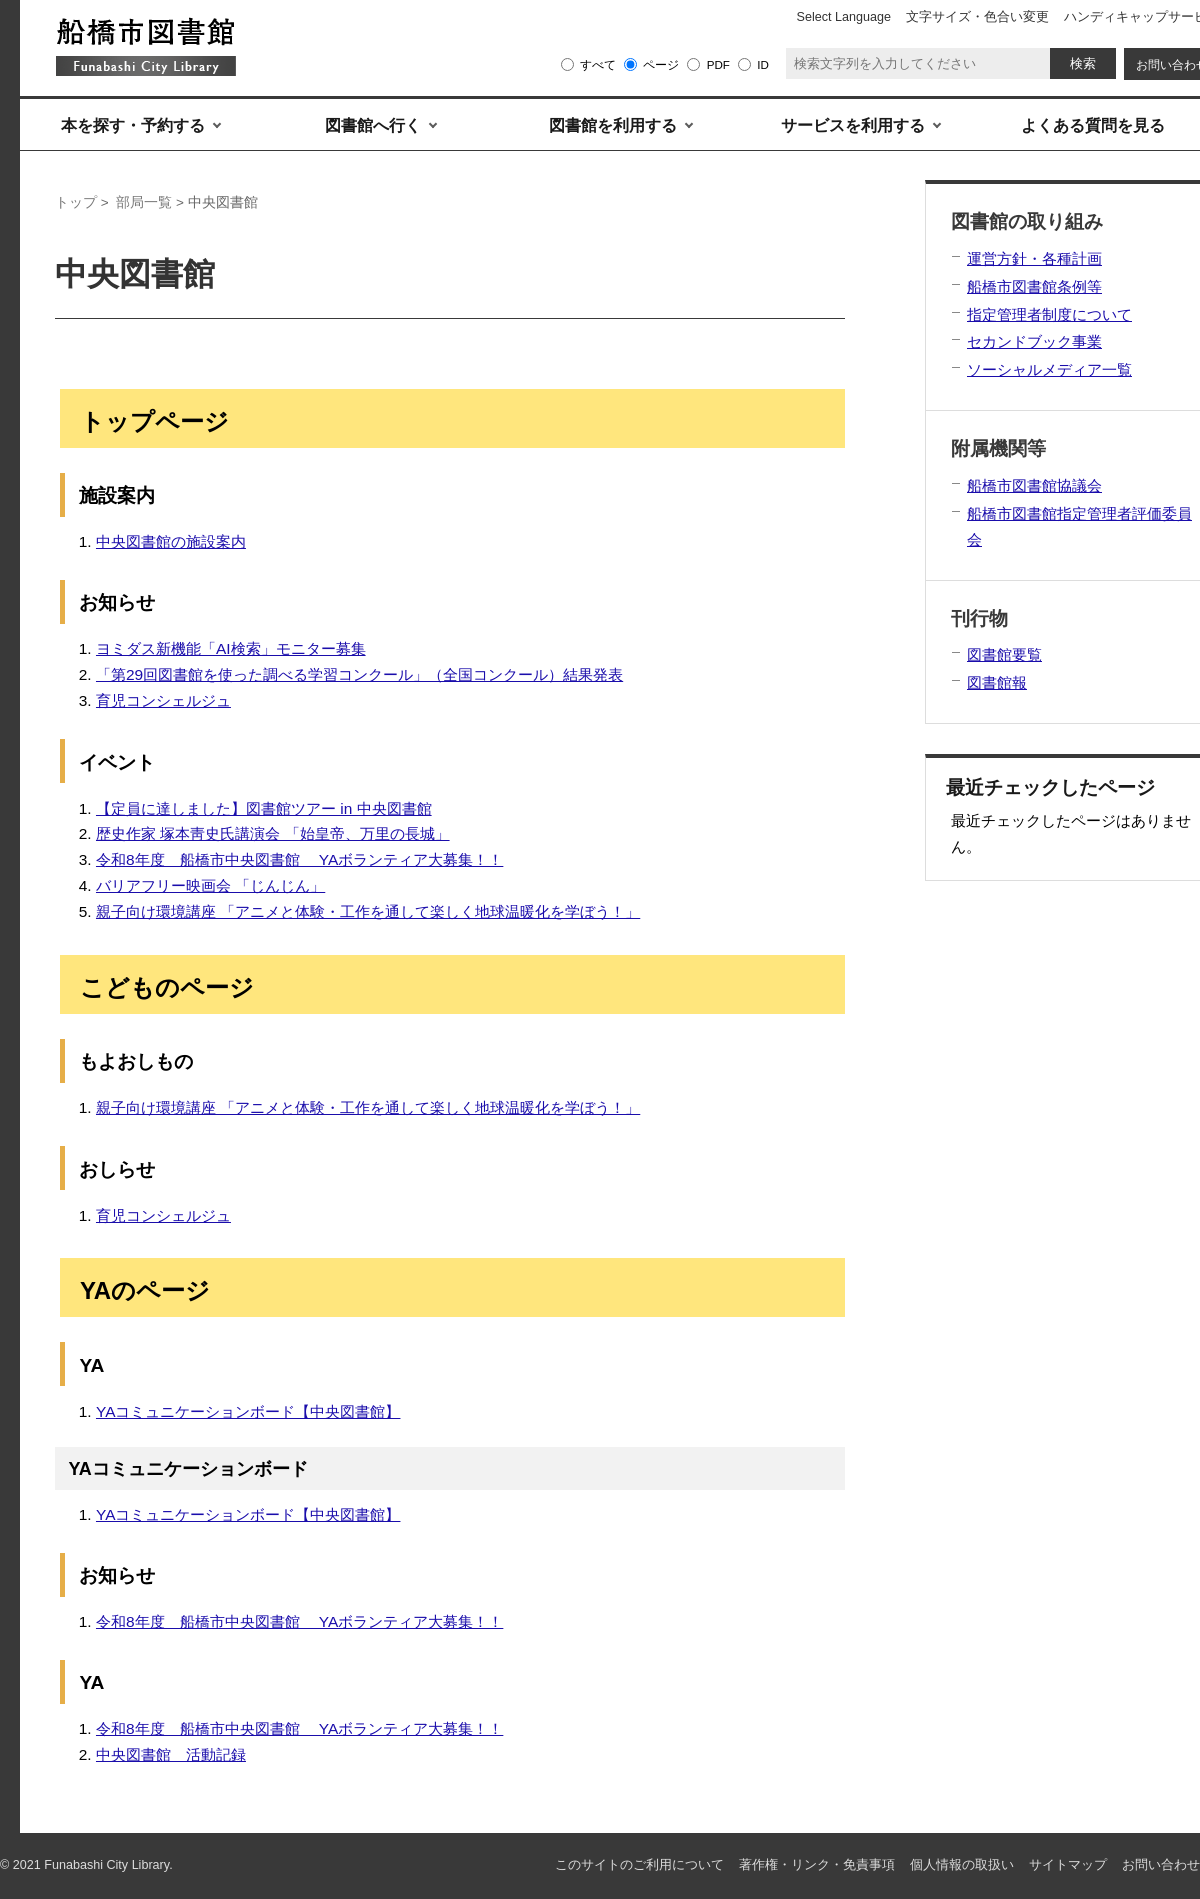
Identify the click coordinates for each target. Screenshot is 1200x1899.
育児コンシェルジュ (163, 700)
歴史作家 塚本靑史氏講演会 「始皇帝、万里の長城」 (273, 833)
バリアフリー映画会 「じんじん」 (210, 885)
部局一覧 (144, 202)
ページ (661, 64)
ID (763, 64)
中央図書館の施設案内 (171, 541)
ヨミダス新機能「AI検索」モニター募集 (231, 648)
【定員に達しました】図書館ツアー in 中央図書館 (264, 808)
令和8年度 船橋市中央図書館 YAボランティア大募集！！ (299, 859)
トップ (76, 202)
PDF (718, 64)
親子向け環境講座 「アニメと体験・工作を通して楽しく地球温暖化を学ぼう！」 (368, 911)
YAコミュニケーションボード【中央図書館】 (248, 1411)
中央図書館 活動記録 (171, 1754)
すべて (598, 64)
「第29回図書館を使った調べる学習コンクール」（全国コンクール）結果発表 (359, 674)
